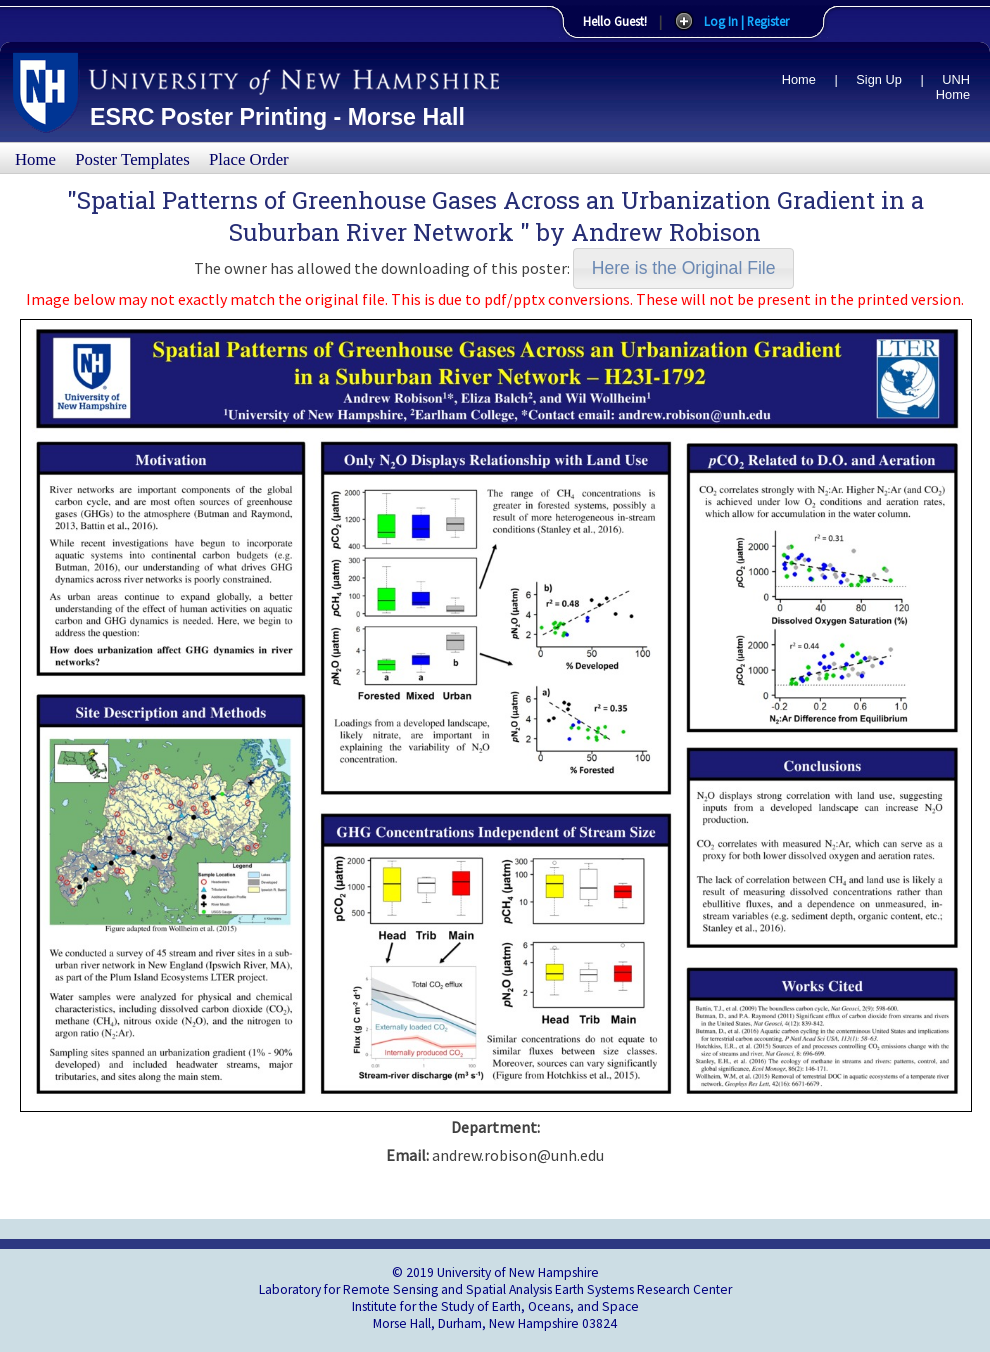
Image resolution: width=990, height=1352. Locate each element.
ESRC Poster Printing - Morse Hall (277, 117)
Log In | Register (746, 21)
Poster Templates (132, 159)
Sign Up (879, 79)
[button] (683, 268)
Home (799, 79)
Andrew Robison (666, 232)
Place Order (249, 159)
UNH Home (953, 87)
